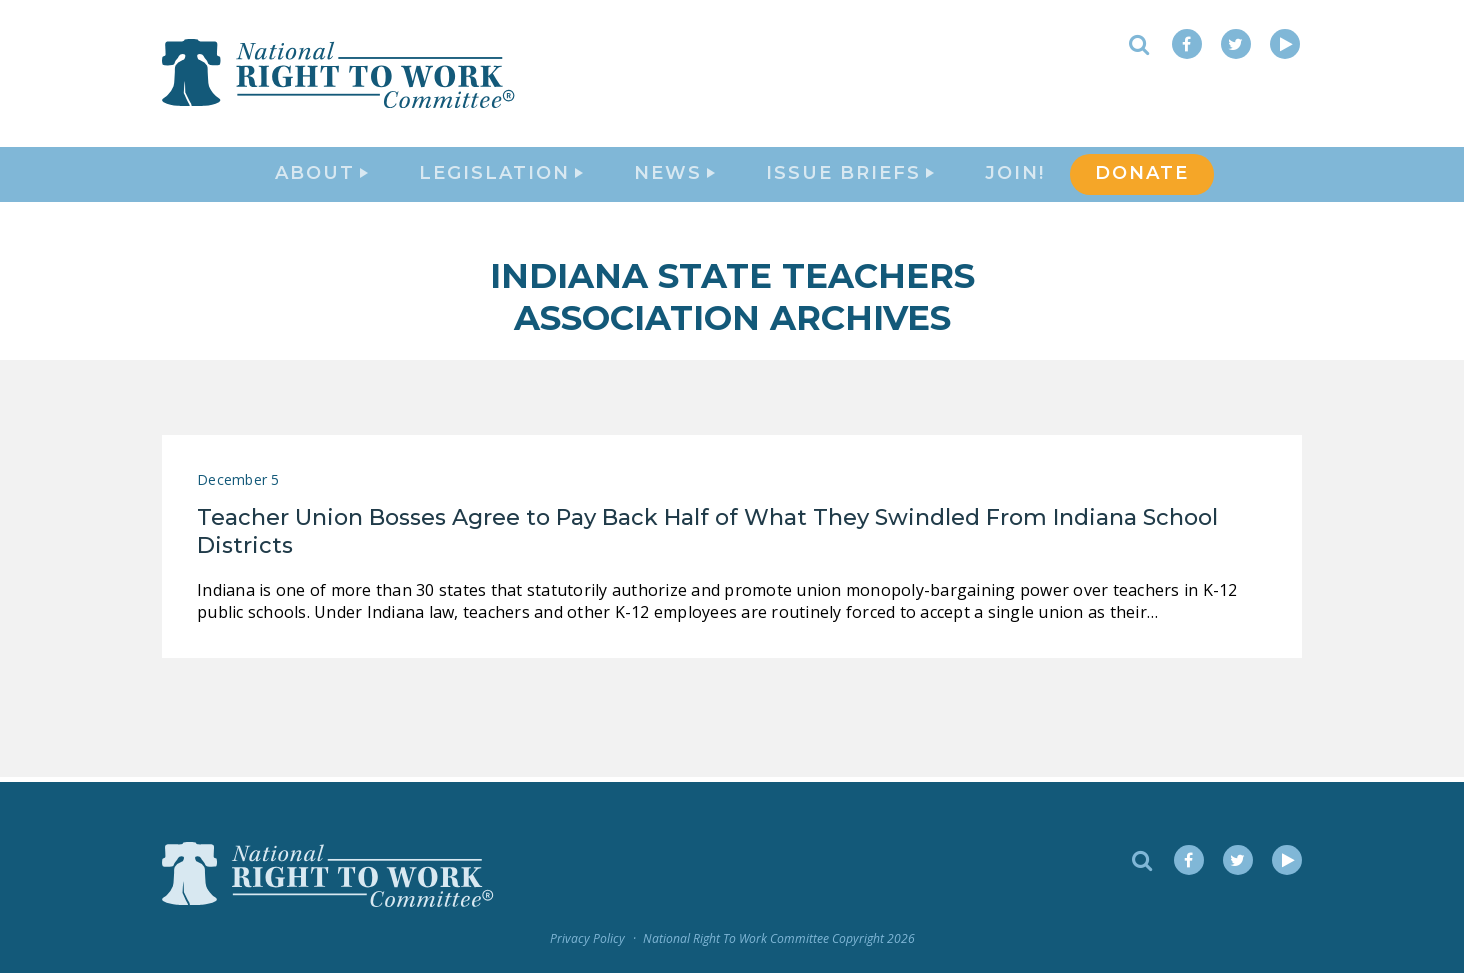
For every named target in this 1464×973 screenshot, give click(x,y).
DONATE (1142, 176)
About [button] (321, 176)
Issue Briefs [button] (850, 176)
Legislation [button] (501, 176)
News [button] (674, 176)
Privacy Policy (587, 939)
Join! (1015, 176)
